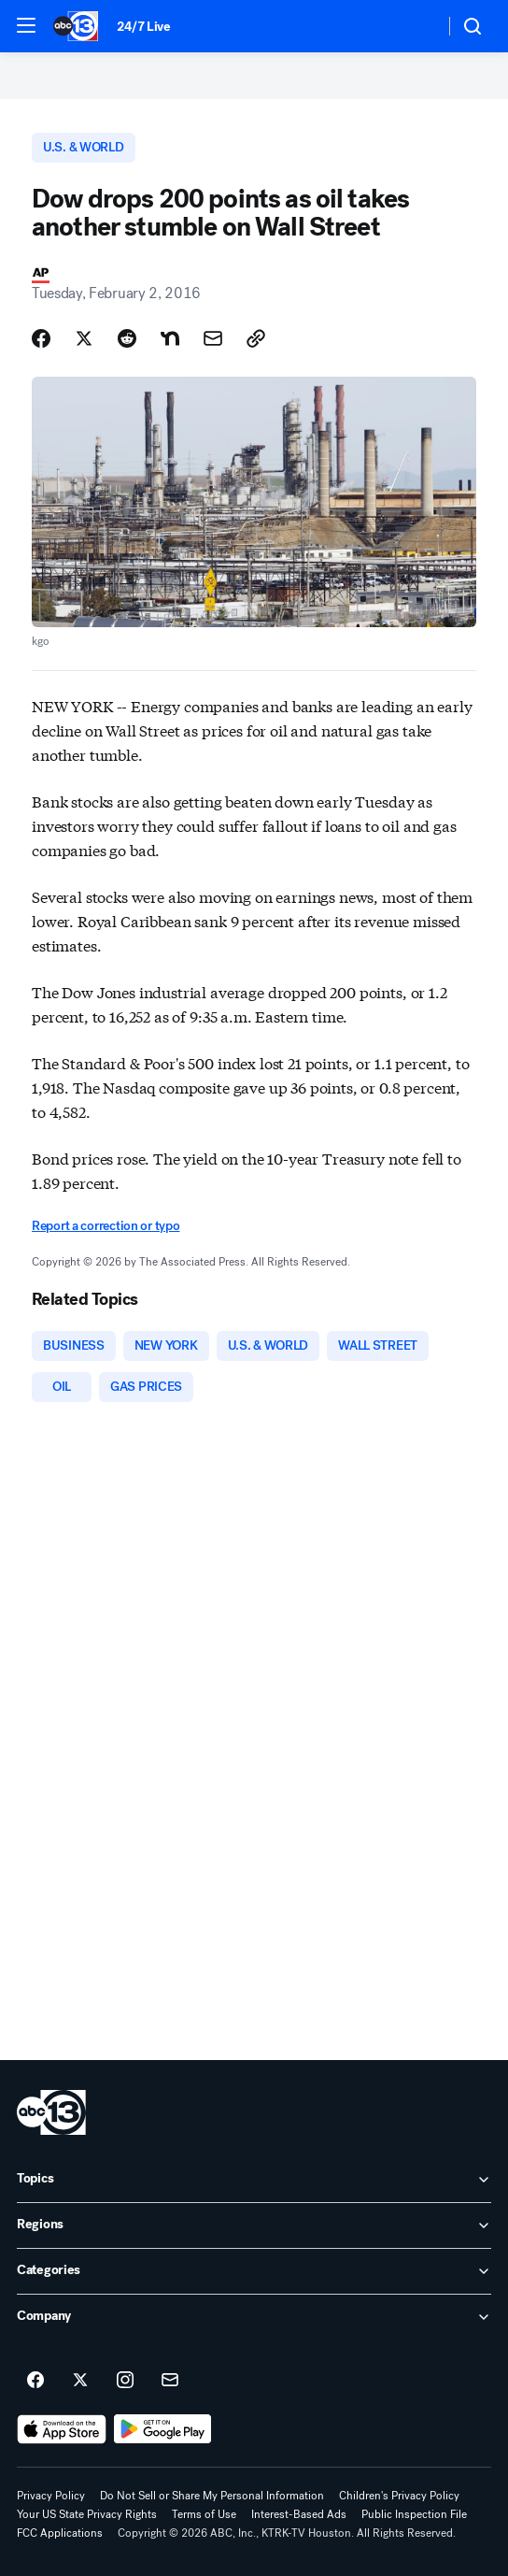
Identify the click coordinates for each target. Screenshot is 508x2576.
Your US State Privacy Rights (87, 2514)
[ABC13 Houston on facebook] (35, 2380)
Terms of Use (204, 2514)
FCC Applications (60, 2533)
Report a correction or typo (105, 1226)
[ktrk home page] (51, 2112)
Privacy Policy (51, 2495)
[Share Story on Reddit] (127, 338)
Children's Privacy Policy (399, 2495)
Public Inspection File (414, 2514)
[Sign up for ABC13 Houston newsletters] (170, 2380)
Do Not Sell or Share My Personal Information (212, 2495)
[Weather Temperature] (415, 26)
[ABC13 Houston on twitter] (80, 2380)
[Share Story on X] (84, 338)
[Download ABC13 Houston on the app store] (61, 2429)
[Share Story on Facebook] (41, 338)
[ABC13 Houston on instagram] (125, 2380)
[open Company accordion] (254, 2317)
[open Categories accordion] (254, 2271)
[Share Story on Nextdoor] (170, 338)
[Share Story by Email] (213, 338)
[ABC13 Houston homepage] (75, 26)
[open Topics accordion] (254, 2179)
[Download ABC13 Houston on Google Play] (163, 2429)
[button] (26, 25)
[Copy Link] (256, 338)
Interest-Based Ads (298, 2514)
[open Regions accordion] (254, 2225)
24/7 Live (143, 27)
